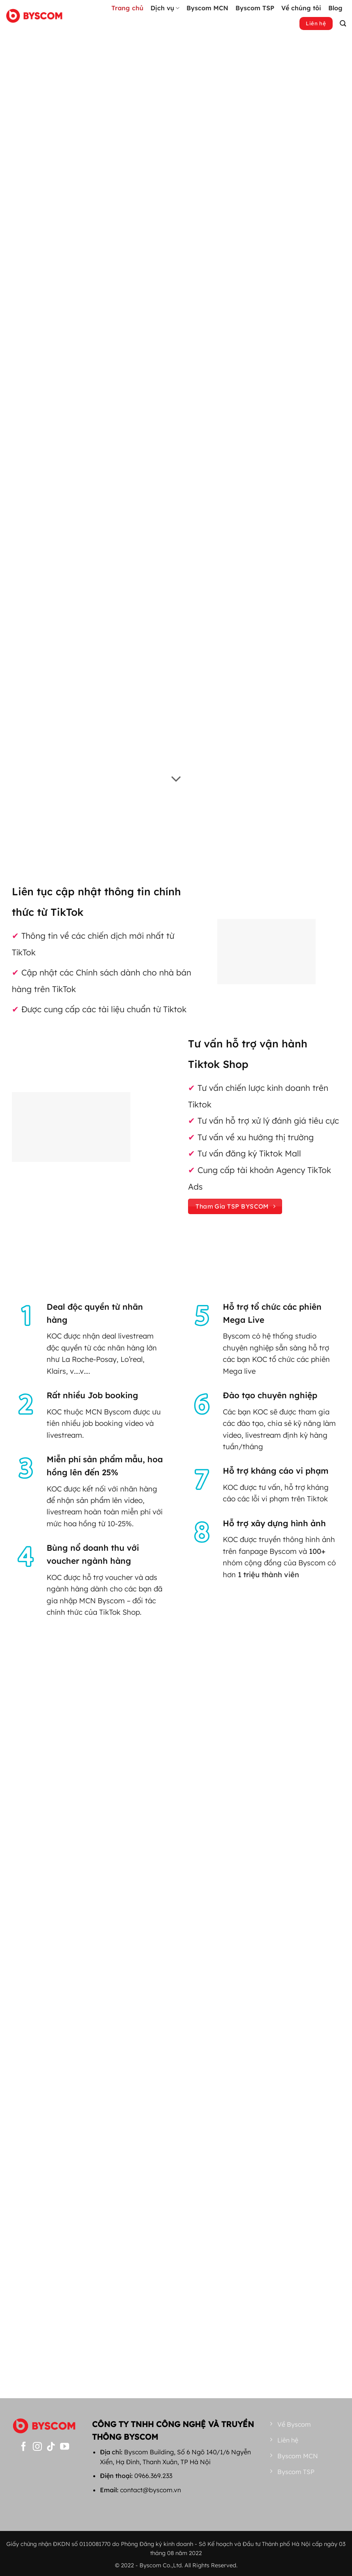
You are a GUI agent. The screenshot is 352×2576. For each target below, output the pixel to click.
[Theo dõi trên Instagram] (37, 2447)
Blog (335, 8)
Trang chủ (127, 8)
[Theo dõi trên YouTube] (64, 2447)
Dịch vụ (165, 8)
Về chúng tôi (301, 8)
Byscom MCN (207, 8)
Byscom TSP (254, 8)
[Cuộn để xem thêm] (176, 779)
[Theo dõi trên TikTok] (50, 2447)
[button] (343, 23)
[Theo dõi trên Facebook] (23, 2447)
